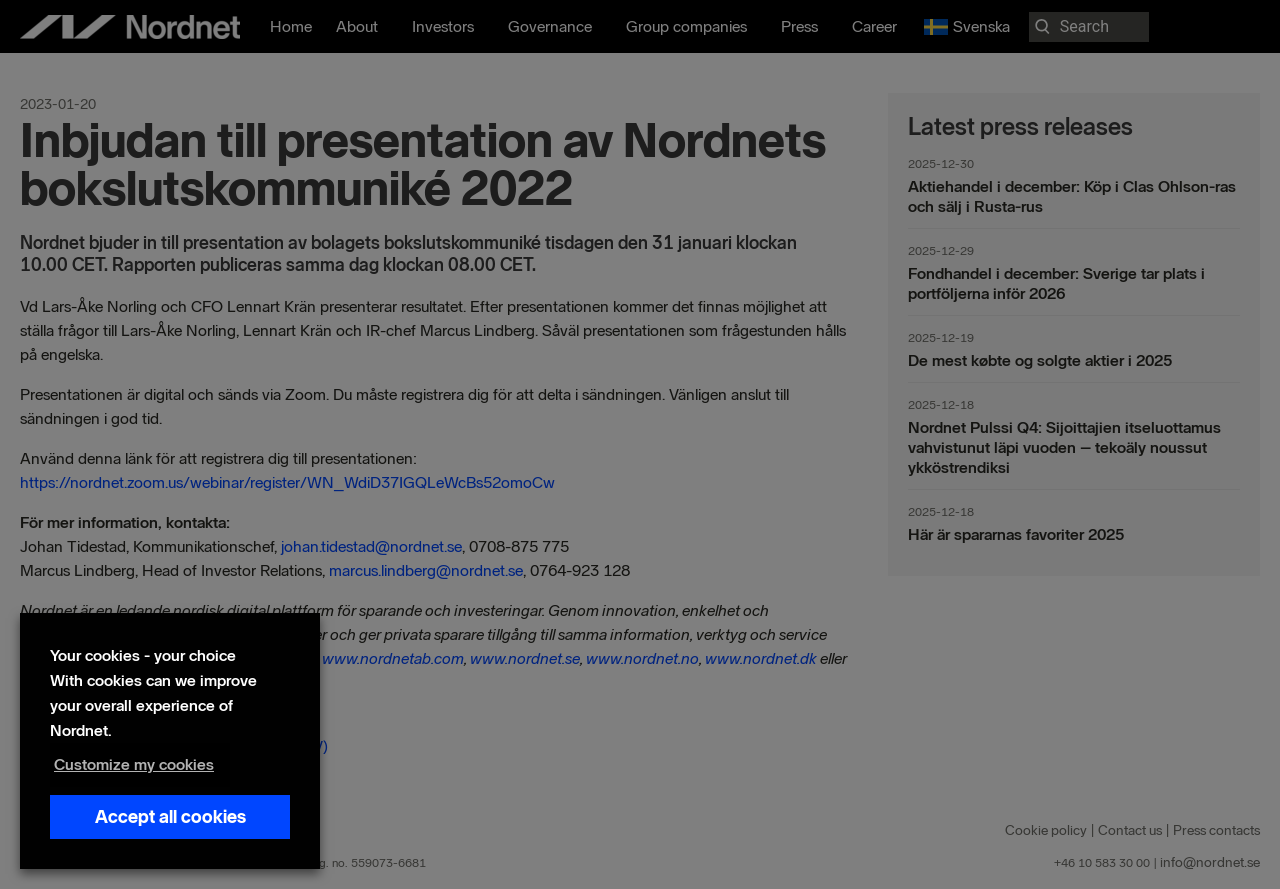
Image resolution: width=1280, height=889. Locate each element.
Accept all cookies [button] (170, 817)
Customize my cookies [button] (134, 764)
